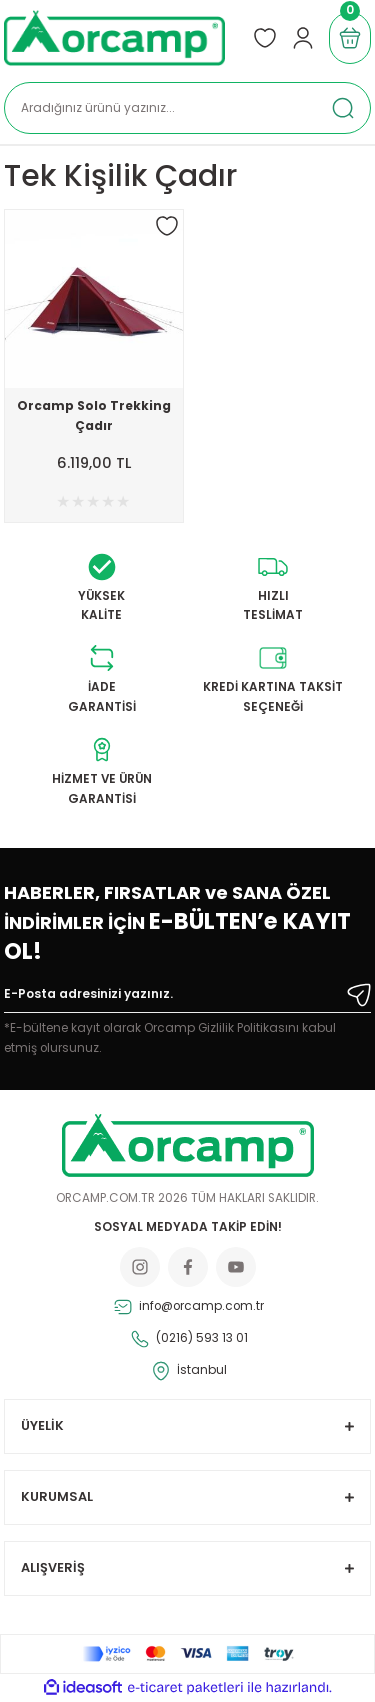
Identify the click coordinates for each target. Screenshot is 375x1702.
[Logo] (114, 38)
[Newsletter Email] (187, 998)
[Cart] (350, 38)
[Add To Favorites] (167, 226)
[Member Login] (303, 38)
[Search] (187, 108)
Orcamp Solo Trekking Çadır (94, 415)
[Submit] (359, 995)
